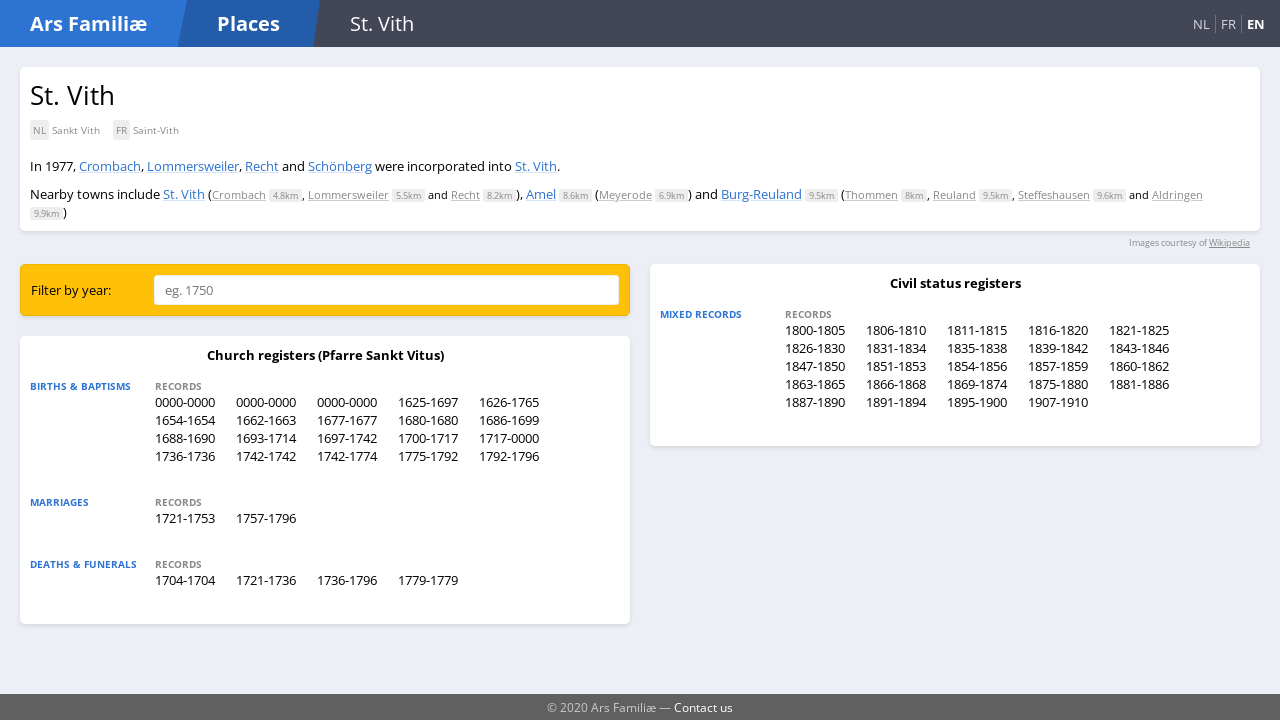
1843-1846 (1139, 348)
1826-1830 (815, 348)
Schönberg (340, 166)
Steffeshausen (1054, 194)
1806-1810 (896, 330)
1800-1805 (815, 330)
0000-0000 (185, 402)
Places (248, 23)
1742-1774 (347, 456)
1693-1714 (266, 438)
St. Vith (536, 166)
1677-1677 (347, 420)
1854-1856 (977, 366)
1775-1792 (428, 456)
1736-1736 (185, 456)
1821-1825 (1139, 330)
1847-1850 (815, 366)
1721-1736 (266, 580)
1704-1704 (185, 580)
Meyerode (625, 194)
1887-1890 (815, 402)
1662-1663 (266, 420)
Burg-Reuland (761, 194)
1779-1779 (428, 580)
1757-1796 (266, 518)
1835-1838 (977, 348)
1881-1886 (1139, 384)
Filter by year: (71, 290)
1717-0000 (509, 438)
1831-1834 (896, 348)
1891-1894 (896, 402)
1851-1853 (896, 366)
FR (1228, 24)
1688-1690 (185, 438)
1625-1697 (428, 402)
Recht (262, 166)
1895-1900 (977, 402)
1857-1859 (1058, 366)
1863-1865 (815, 384)
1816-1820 (1058, 330)
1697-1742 (347, 438)
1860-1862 (1139, 366)
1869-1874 (977, 384)
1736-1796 (347, 580)
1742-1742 (266, 456)
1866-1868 (896, 384)
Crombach (110, 166)
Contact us (703, 707)
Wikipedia (1229, 242)
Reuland (954, 194)
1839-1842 (1058, 348)
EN (1256, 24)
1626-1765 (509, 402)
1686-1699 (509, 420)
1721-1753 (185, 518)
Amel (541, 194)
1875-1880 (1058, 384)
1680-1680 (428, 420)
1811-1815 (977, 330)
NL (1201, 24)
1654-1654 (185, 420)
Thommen (871, 194)
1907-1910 (1058, 402)
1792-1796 (509, 456)
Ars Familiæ (88, 23)
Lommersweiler (193, 166)
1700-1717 (428, 438)
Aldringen (1177, 194)
